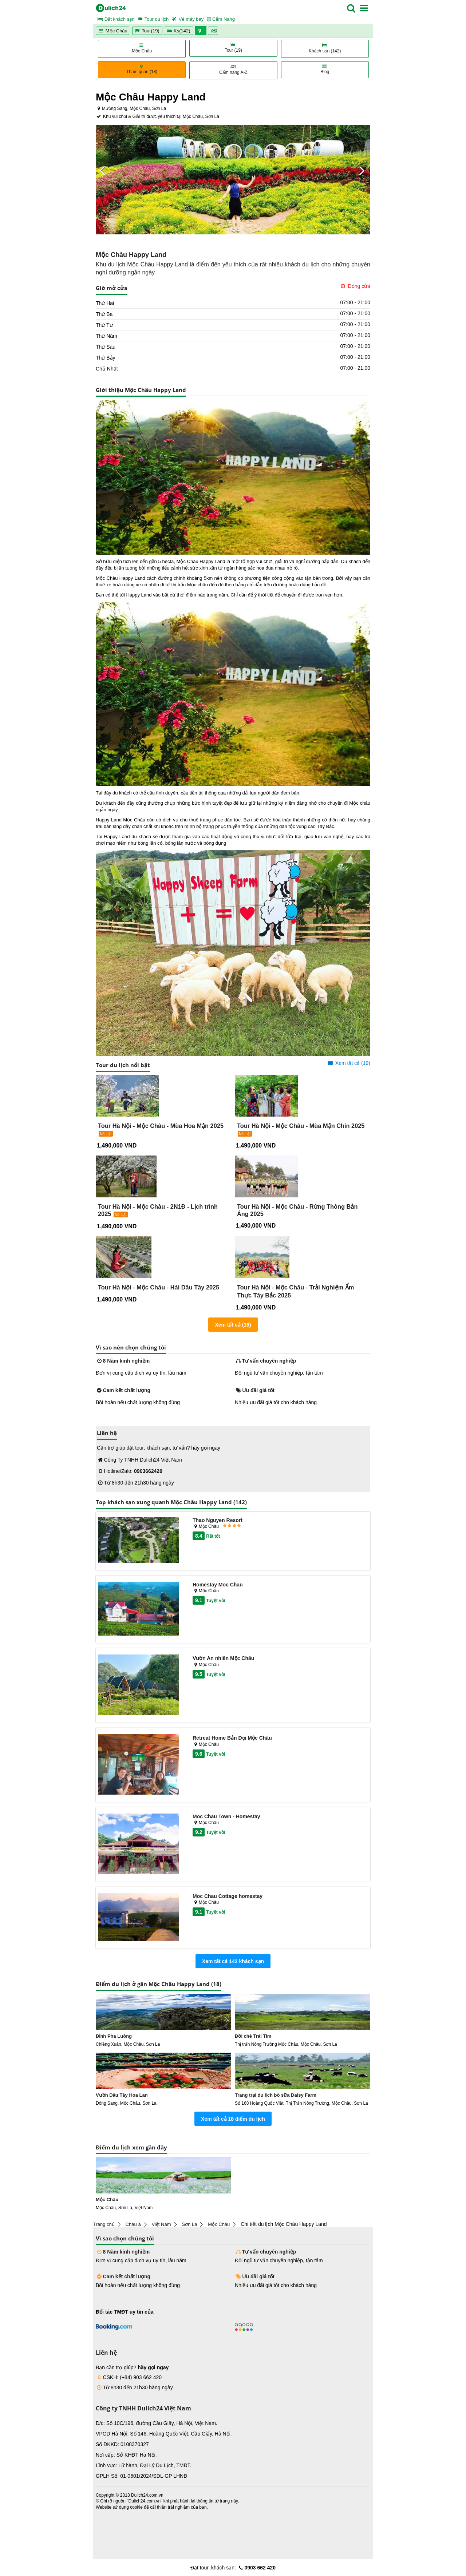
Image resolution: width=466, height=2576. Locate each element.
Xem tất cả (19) (348, 1063)
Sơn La (189, 2224)
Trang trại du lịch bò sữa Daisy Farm (275, 2095)
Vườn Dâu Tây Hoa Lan (122, 2095)
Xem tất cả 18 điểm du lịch (233, 2119)
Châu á (133, 2224)
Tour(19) (147, 30)
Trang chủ (104, 2224)
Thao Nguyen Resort (217, 1520)
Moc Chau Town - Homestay (226, 1816)
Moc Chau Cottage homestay (227, 1896)
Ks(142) (178, 30)
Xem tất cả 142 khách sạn (233, 1961)
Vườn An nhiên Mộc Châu (223, 1658)
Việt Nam (161, 2224)
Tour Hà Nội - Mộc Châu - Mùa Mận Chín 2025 (300, 1125)
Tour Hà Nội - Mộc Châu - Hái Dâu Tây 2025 (158, 1287)
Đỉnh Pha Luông (114, 2036)
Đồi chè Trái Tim (253, 2036)
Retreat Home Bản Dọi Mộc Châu (232, 1738)
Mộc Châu (112, 30)
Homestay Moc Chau (218, 1585)
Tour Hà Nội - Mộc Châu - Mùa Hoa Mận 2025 (161, 1125)
